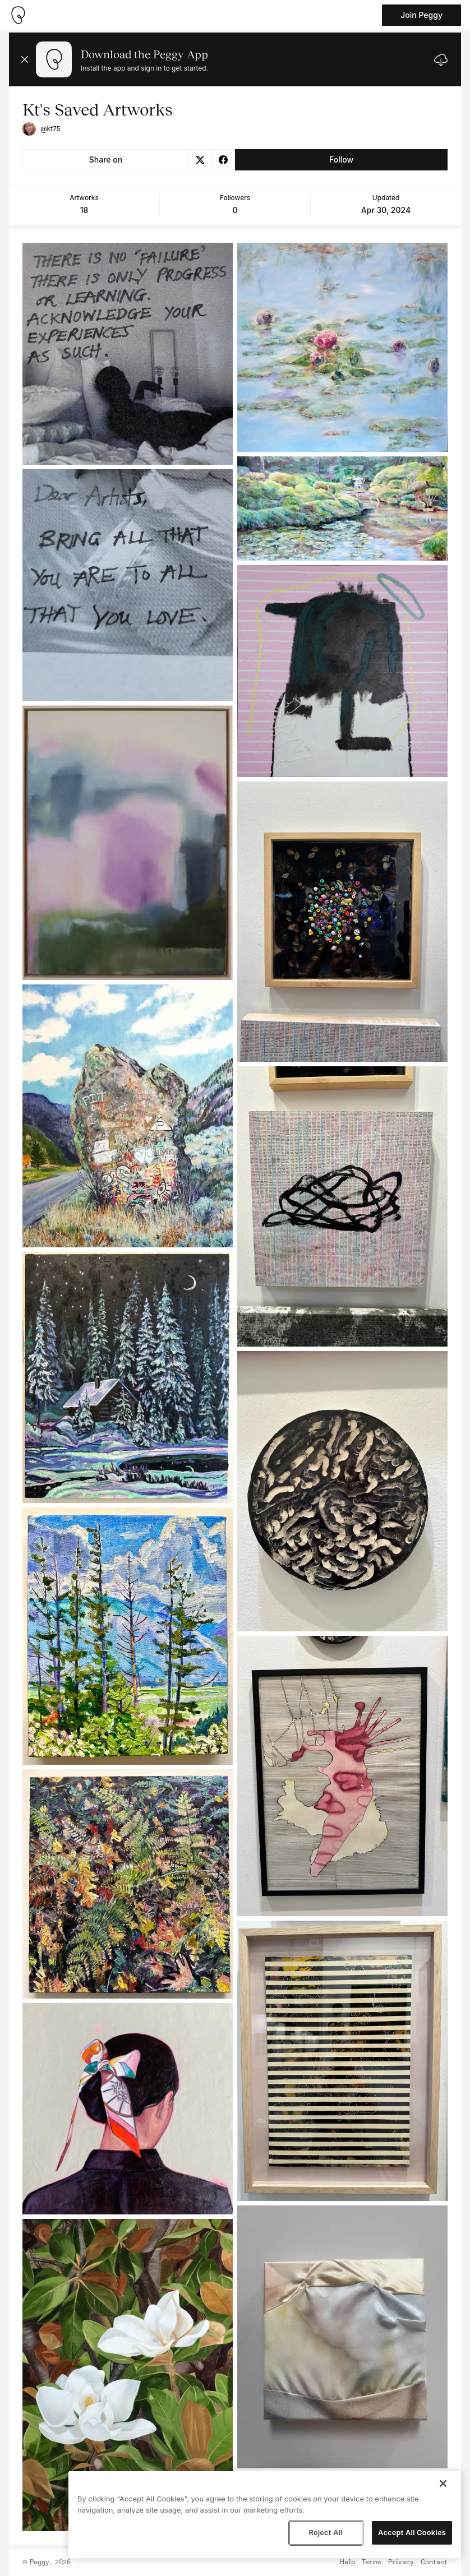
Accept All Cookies (412, 2532)
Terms (371, 2562)
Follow (341, 159)
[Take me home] (18, 15)
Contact (434, 2562)
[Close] (443, 2483)
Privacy (401, 2562)
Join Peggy (421, 15)
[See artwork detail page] (127, 354)
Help (347, 2562)
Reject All (325, 2532)
